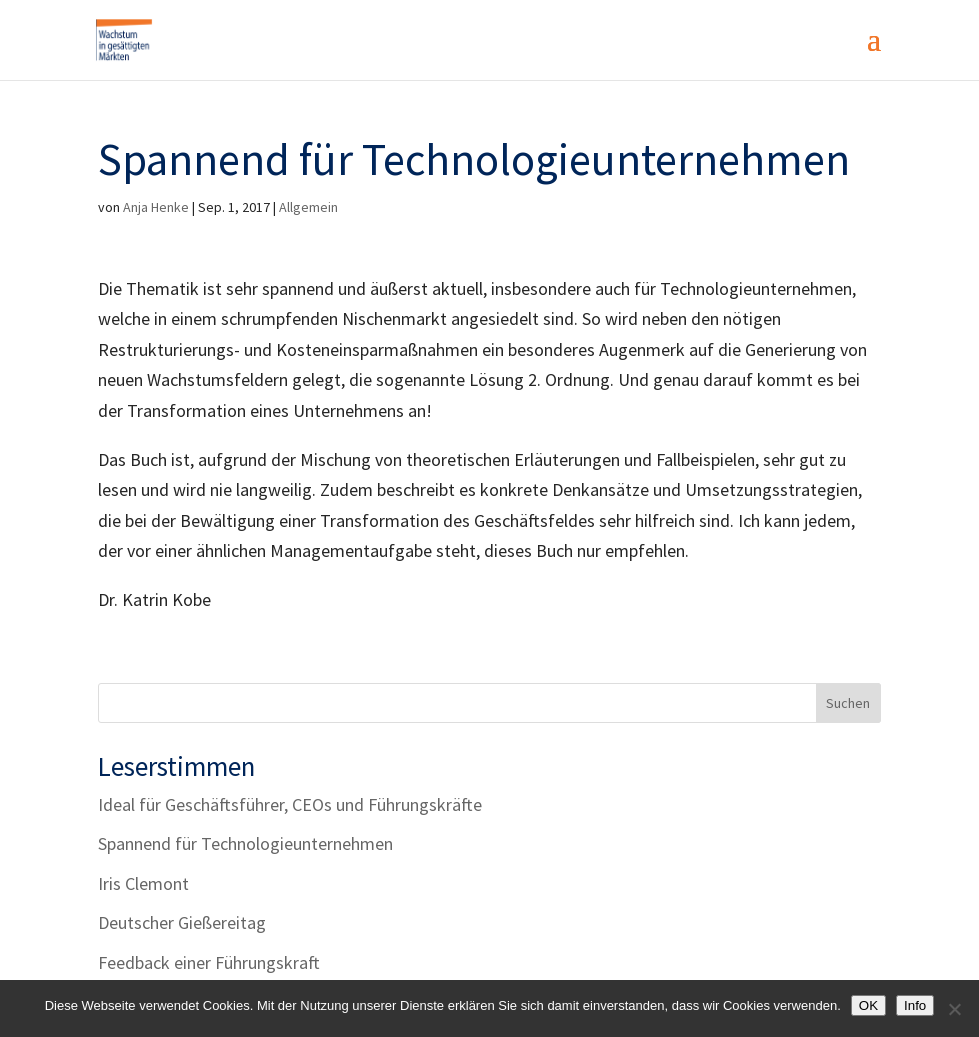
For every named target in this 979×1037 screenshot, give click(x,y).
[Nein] (954, 1009)
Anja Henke (156, 207)
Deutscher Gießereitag (182, 922)
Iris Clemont (143, 883)
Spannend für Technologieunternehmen (245, 843)
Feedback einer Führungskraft (209, 962)
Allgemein (308, 207)
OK (868, 1005)
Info (915, 1005)
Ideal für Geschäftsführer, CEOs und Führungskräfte (290, 804)
